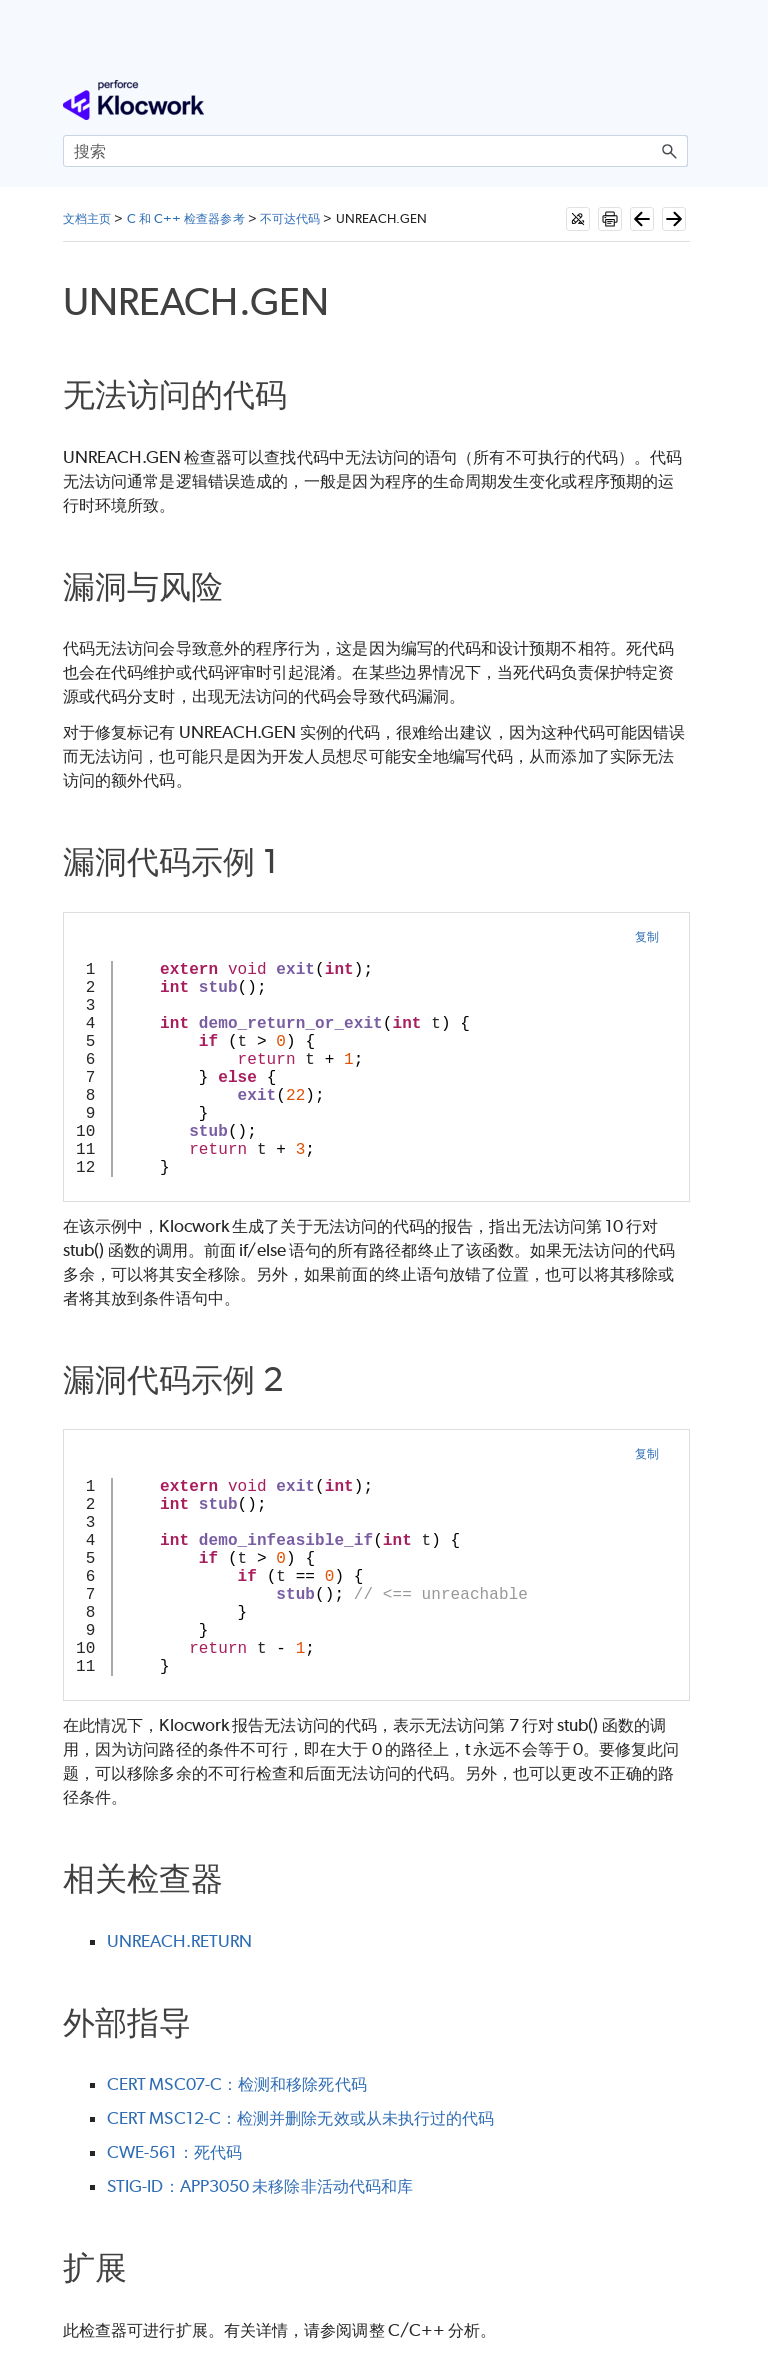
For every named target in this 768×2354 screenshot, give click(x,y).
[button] (670, 151)
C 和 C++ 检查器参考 (186, 218)
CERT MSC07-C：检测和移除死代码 (237, 2084)
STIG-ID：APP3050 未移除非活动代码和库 (260, 2186)
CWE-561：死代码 (174, 2152)
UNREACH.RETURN (179, 1941)
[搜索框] (375, 151)
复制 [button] (647, 936)
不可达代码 (290, 218)
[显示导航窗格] (677, 100)
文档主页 (87, 218)
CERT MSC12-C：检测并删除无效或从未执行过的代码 (300, 2118)
